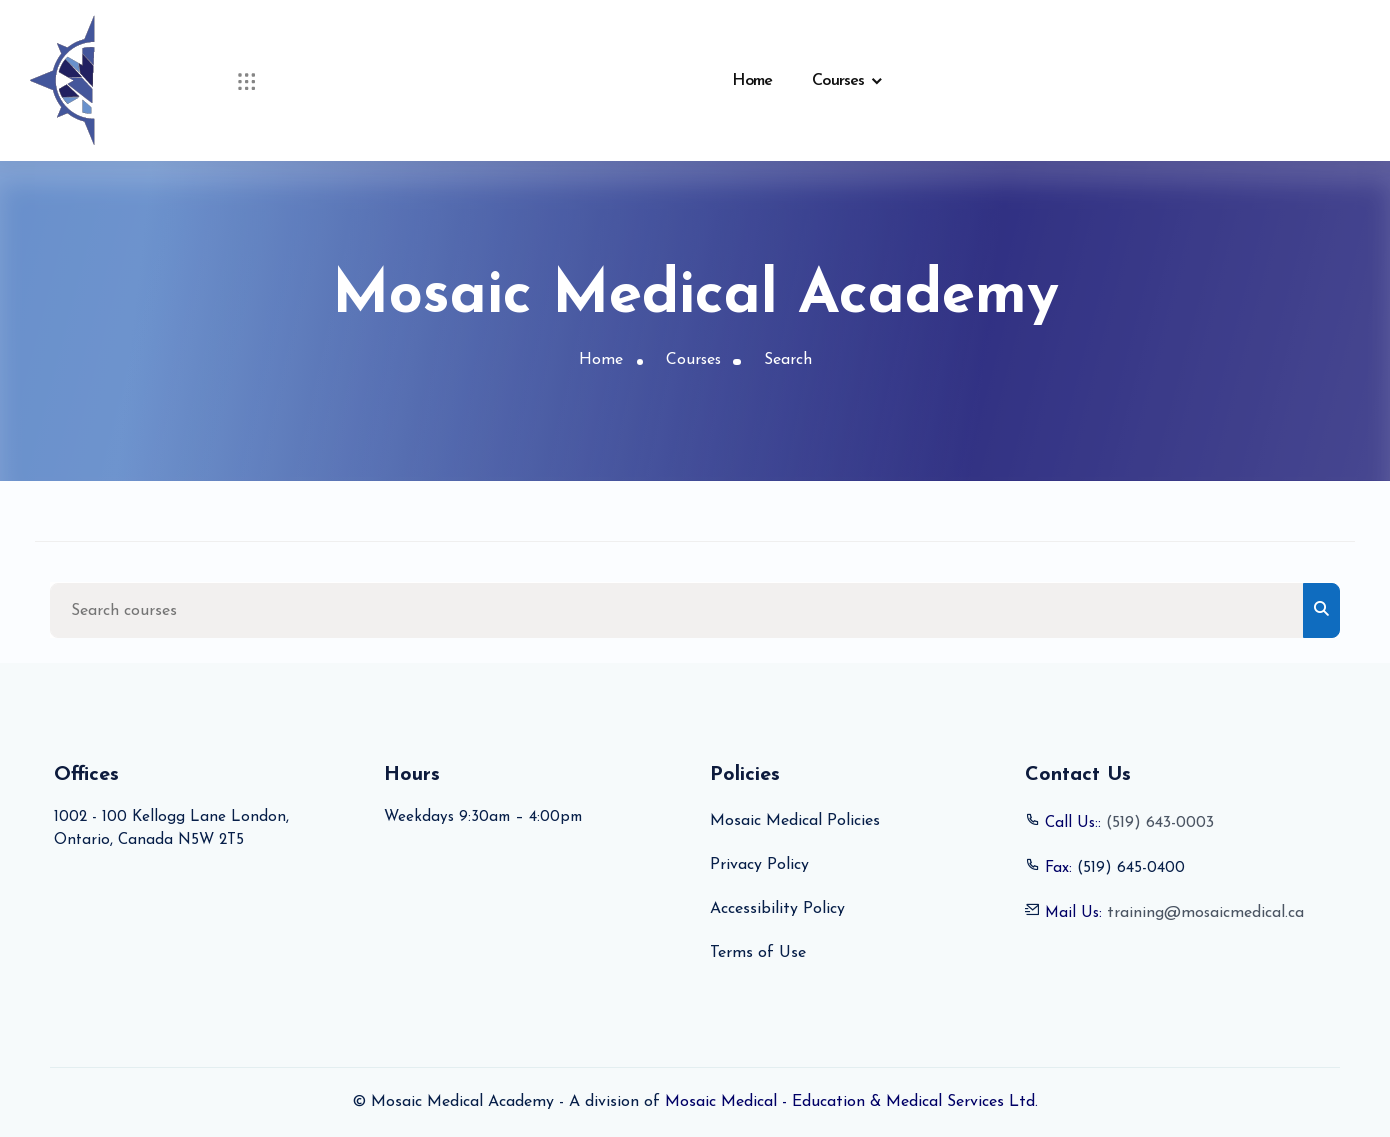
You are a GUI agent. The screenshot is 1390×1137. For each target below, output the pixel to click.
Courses (838, 81)
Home (752, 81)
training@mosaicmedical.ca (1209, 914)
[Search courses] (677, 610)
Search (789, 361)
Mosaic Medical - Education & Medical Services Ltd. (851, 1103)
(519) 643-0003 (1163, 824)
